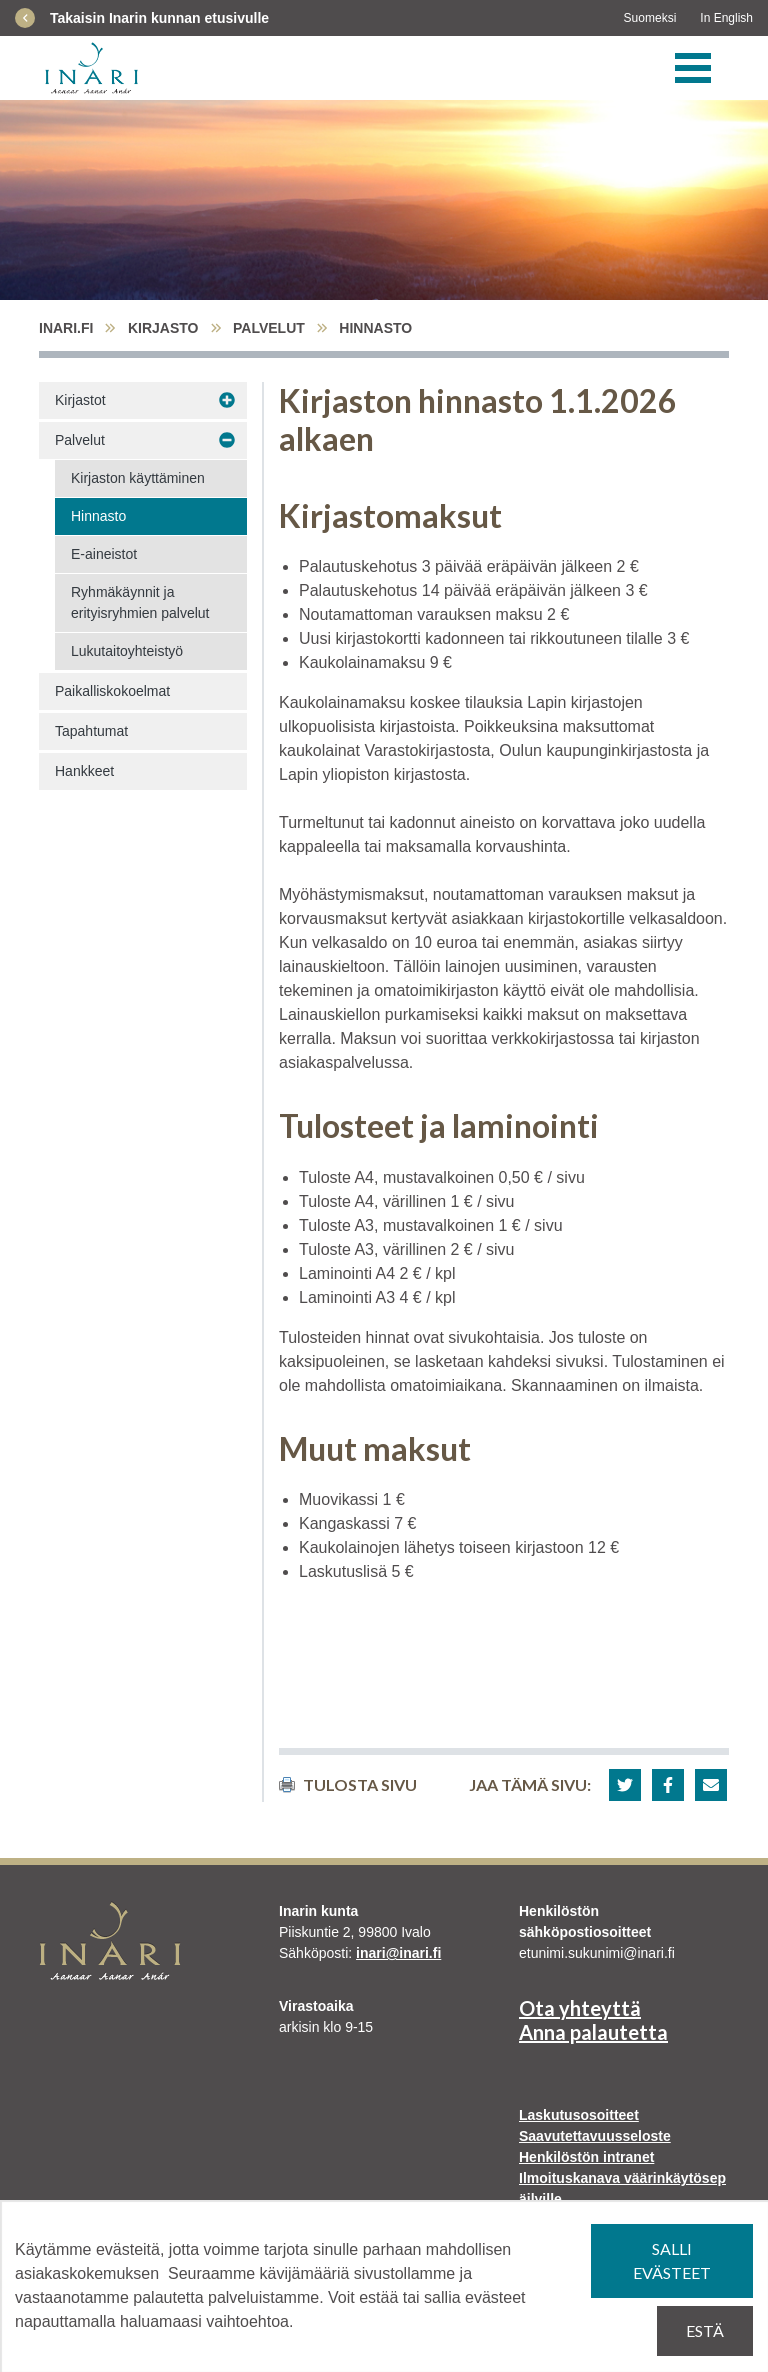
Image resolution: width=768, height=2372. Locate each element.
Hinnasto (98, 516)
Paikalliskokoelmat (112, 691)
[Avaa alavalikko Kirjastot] (227, 401)
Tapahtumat (91, 731)
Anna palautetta (593, 2032)
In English (726, 18)
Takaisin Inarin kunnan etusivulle (159, 18)
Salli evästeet (672, 2260)
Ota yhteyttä (580, 2008)
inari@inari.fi (398, 1953)
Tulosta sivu (348, 1784)
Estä (705, 2330)
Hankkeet (84, 771)
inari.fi (66, 328)
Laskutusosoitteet (579, 2115)
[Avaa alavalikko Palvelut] (227, 441)
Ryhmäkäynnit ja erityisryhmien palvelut (140, 602)
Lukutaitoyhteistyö (127, 651)
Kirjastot (80, 400)
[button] (625, 1785)
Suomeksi (650, 18)
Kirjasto (163, 328)
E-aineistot (104, 554)
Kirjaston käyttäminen (138, 478)
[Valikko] (693, 68)
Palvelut (269, 328)
